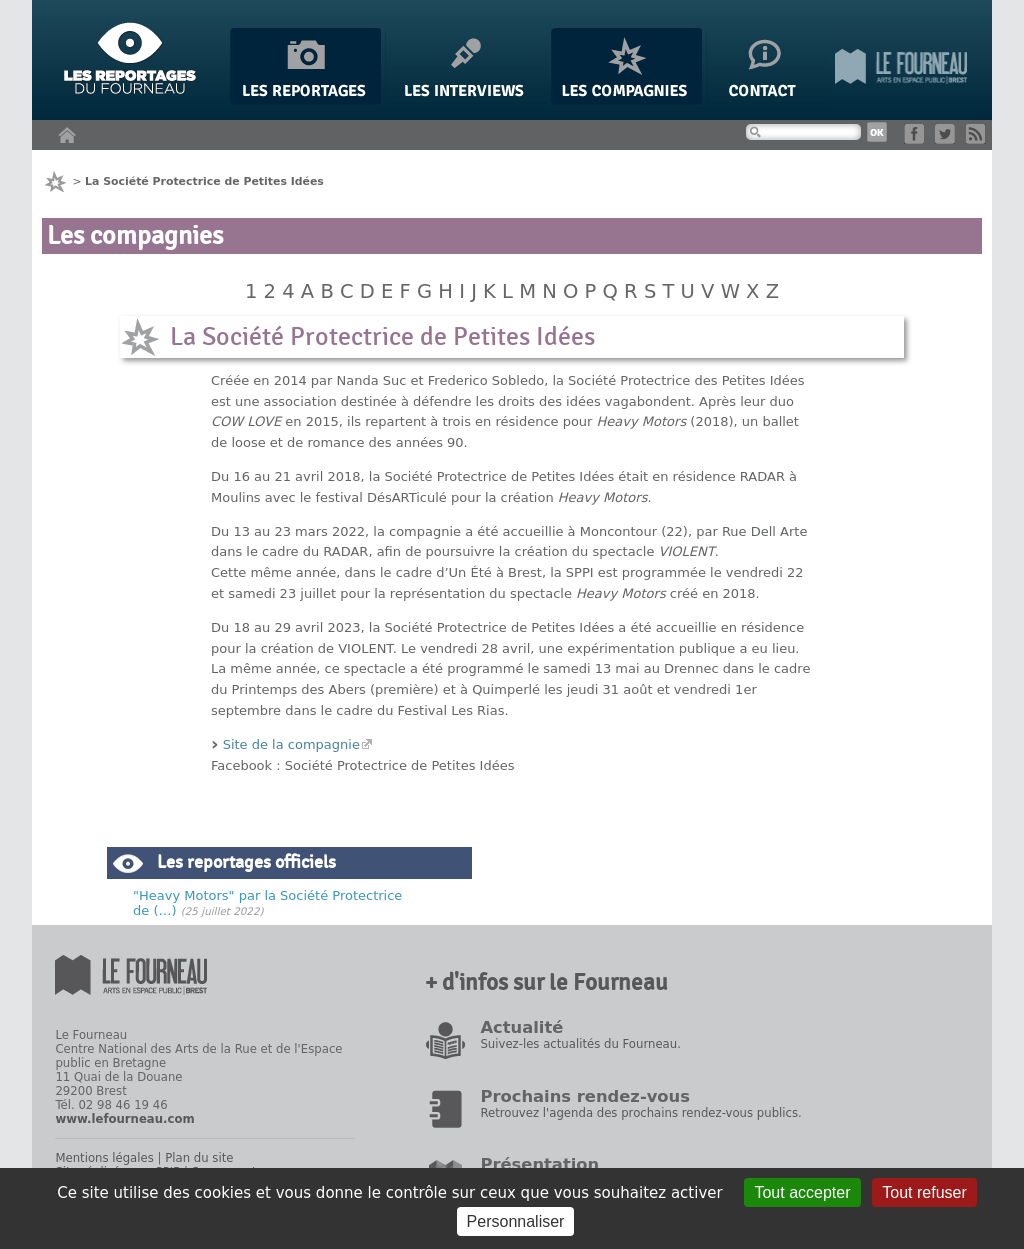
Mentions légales (104, 1158)
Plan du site (199, 1158)
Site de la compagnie (291, 744)
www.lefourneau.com (124, 1119)
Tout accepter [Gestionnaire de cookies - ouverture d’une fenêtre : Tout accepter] (802, 1192)
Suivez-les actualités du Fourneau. (580, 1044)
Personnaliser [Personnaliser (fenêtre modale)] (516, 1221)
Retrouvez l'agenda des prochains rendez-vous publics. (640, 1113)
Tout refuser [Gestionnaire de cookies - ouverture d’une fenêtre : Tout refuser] (924, 1192)
